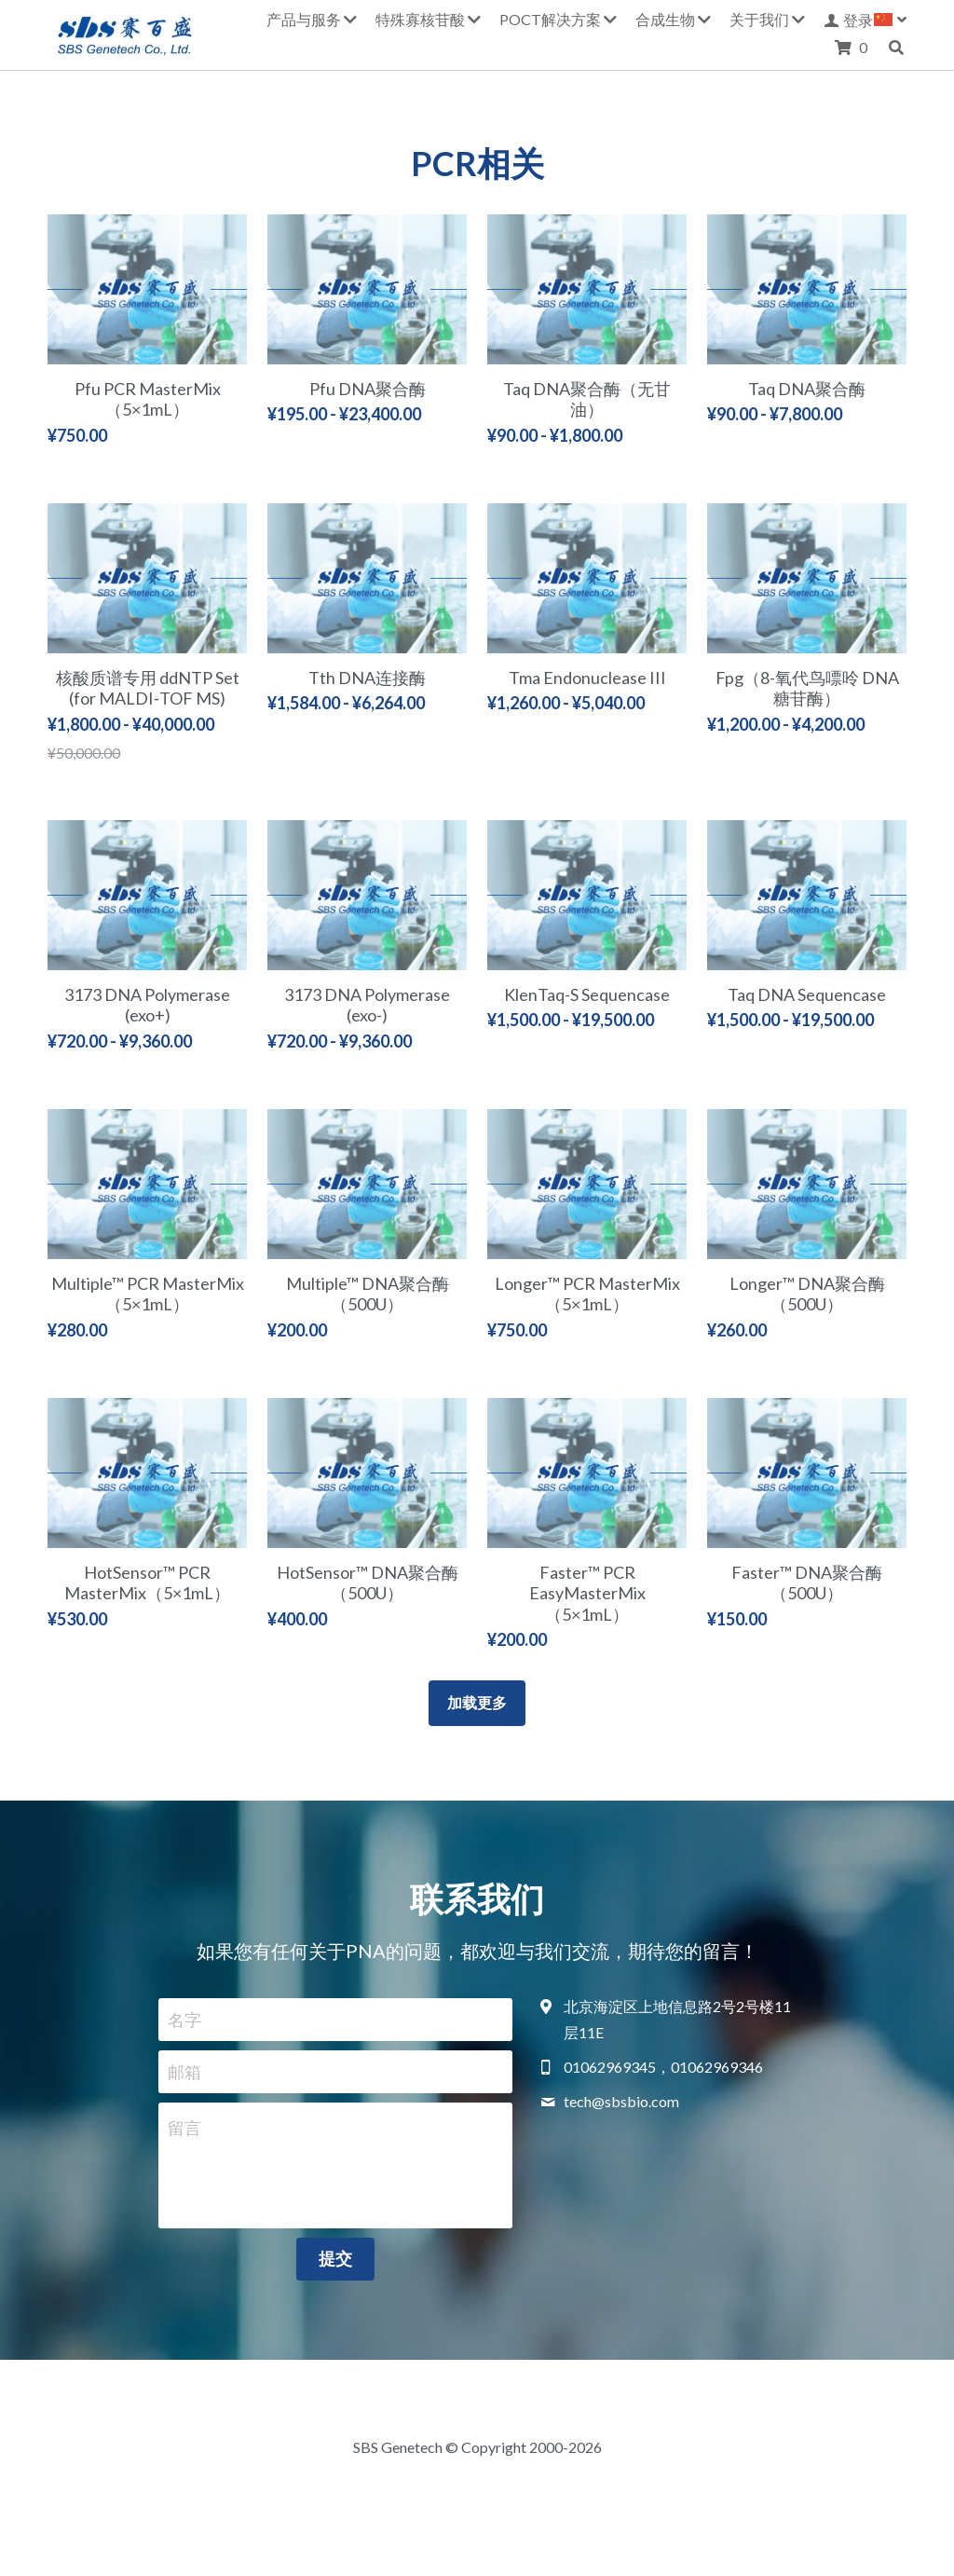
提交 (335, 2258)
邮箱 (184, 2071)
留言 (184, 2127)
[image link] (125, 33)
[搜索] (896, 47)
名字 (184, 2019)
